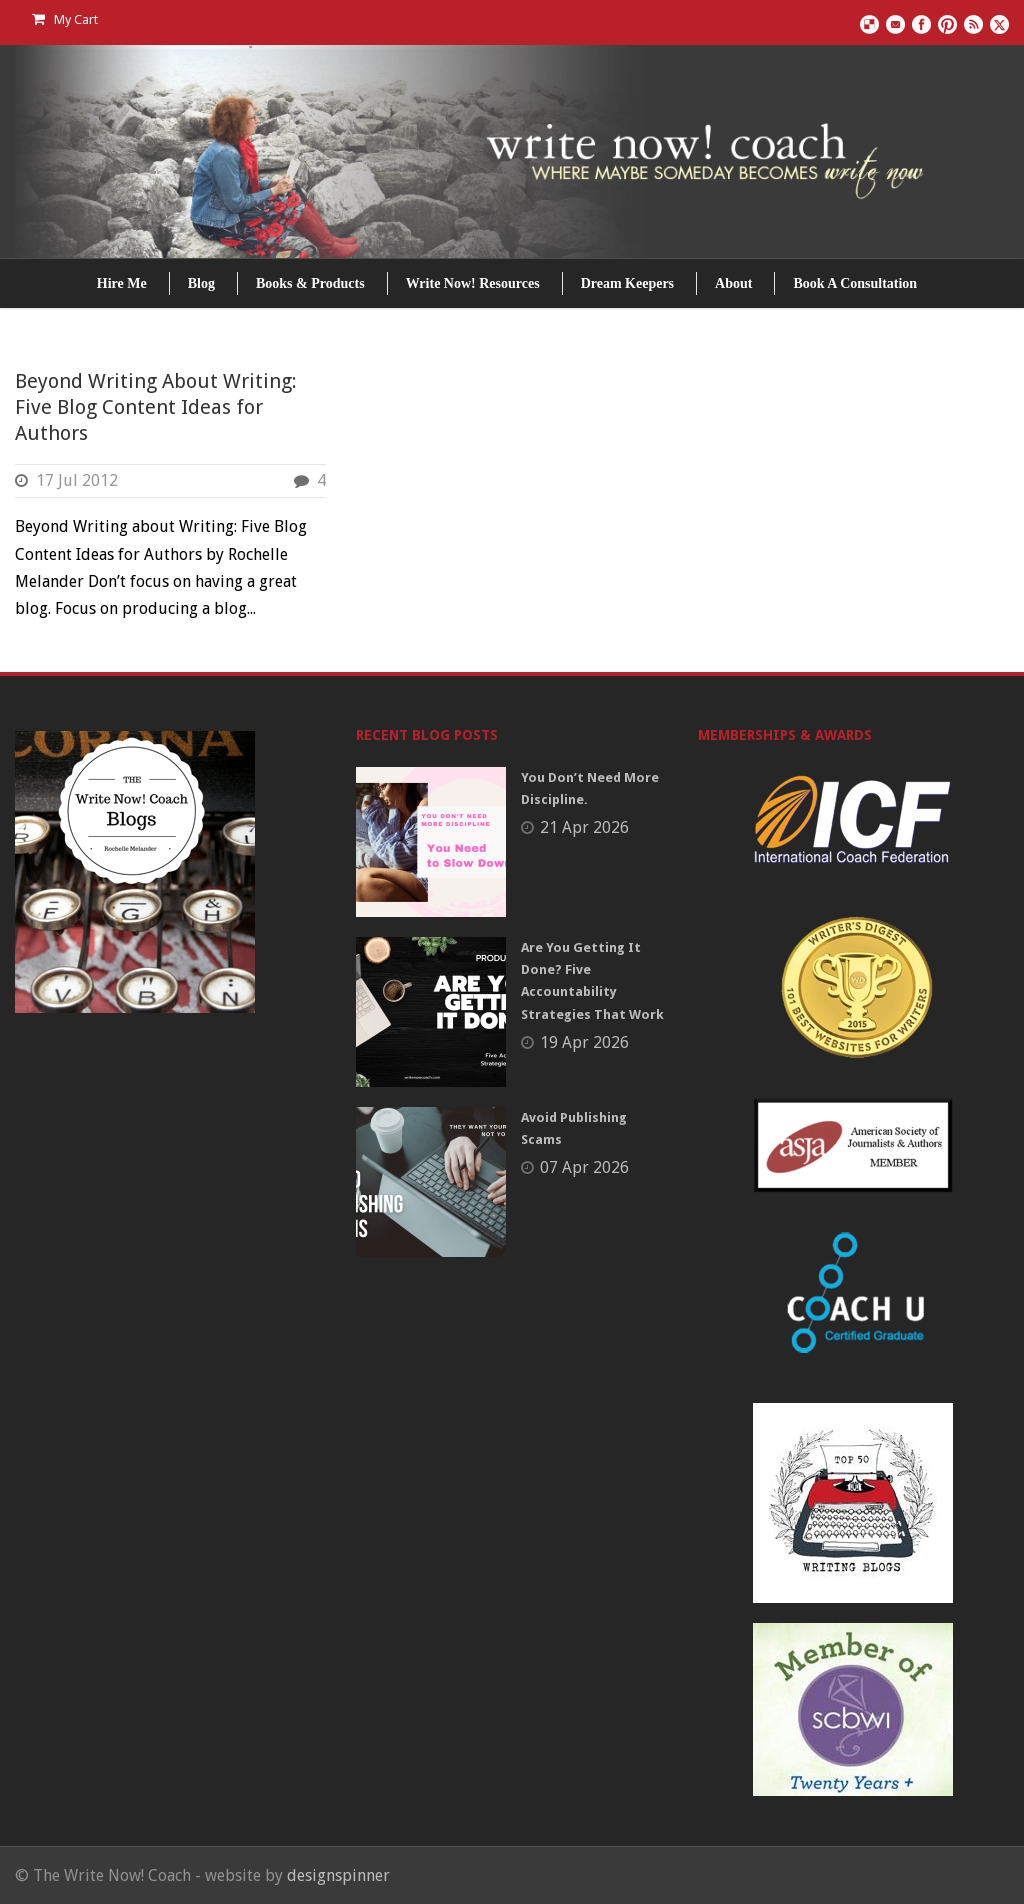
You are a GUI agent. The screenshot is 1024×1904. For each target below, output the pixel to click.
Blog (201, 283)
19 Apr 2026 (584, 1042)
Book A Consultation (855, 283)
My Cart (65, 19)
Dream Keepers (627, 283)
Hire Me (122, 283)
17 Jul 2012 (77, 480)
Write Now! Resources (473, 283)
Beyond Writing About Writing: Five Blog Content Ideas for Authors (156, 407)
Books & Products (310, 283)
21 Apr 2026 (584, 827)
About (733, 283)
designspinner (338, 1875)
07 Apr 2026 (584, 1167)
